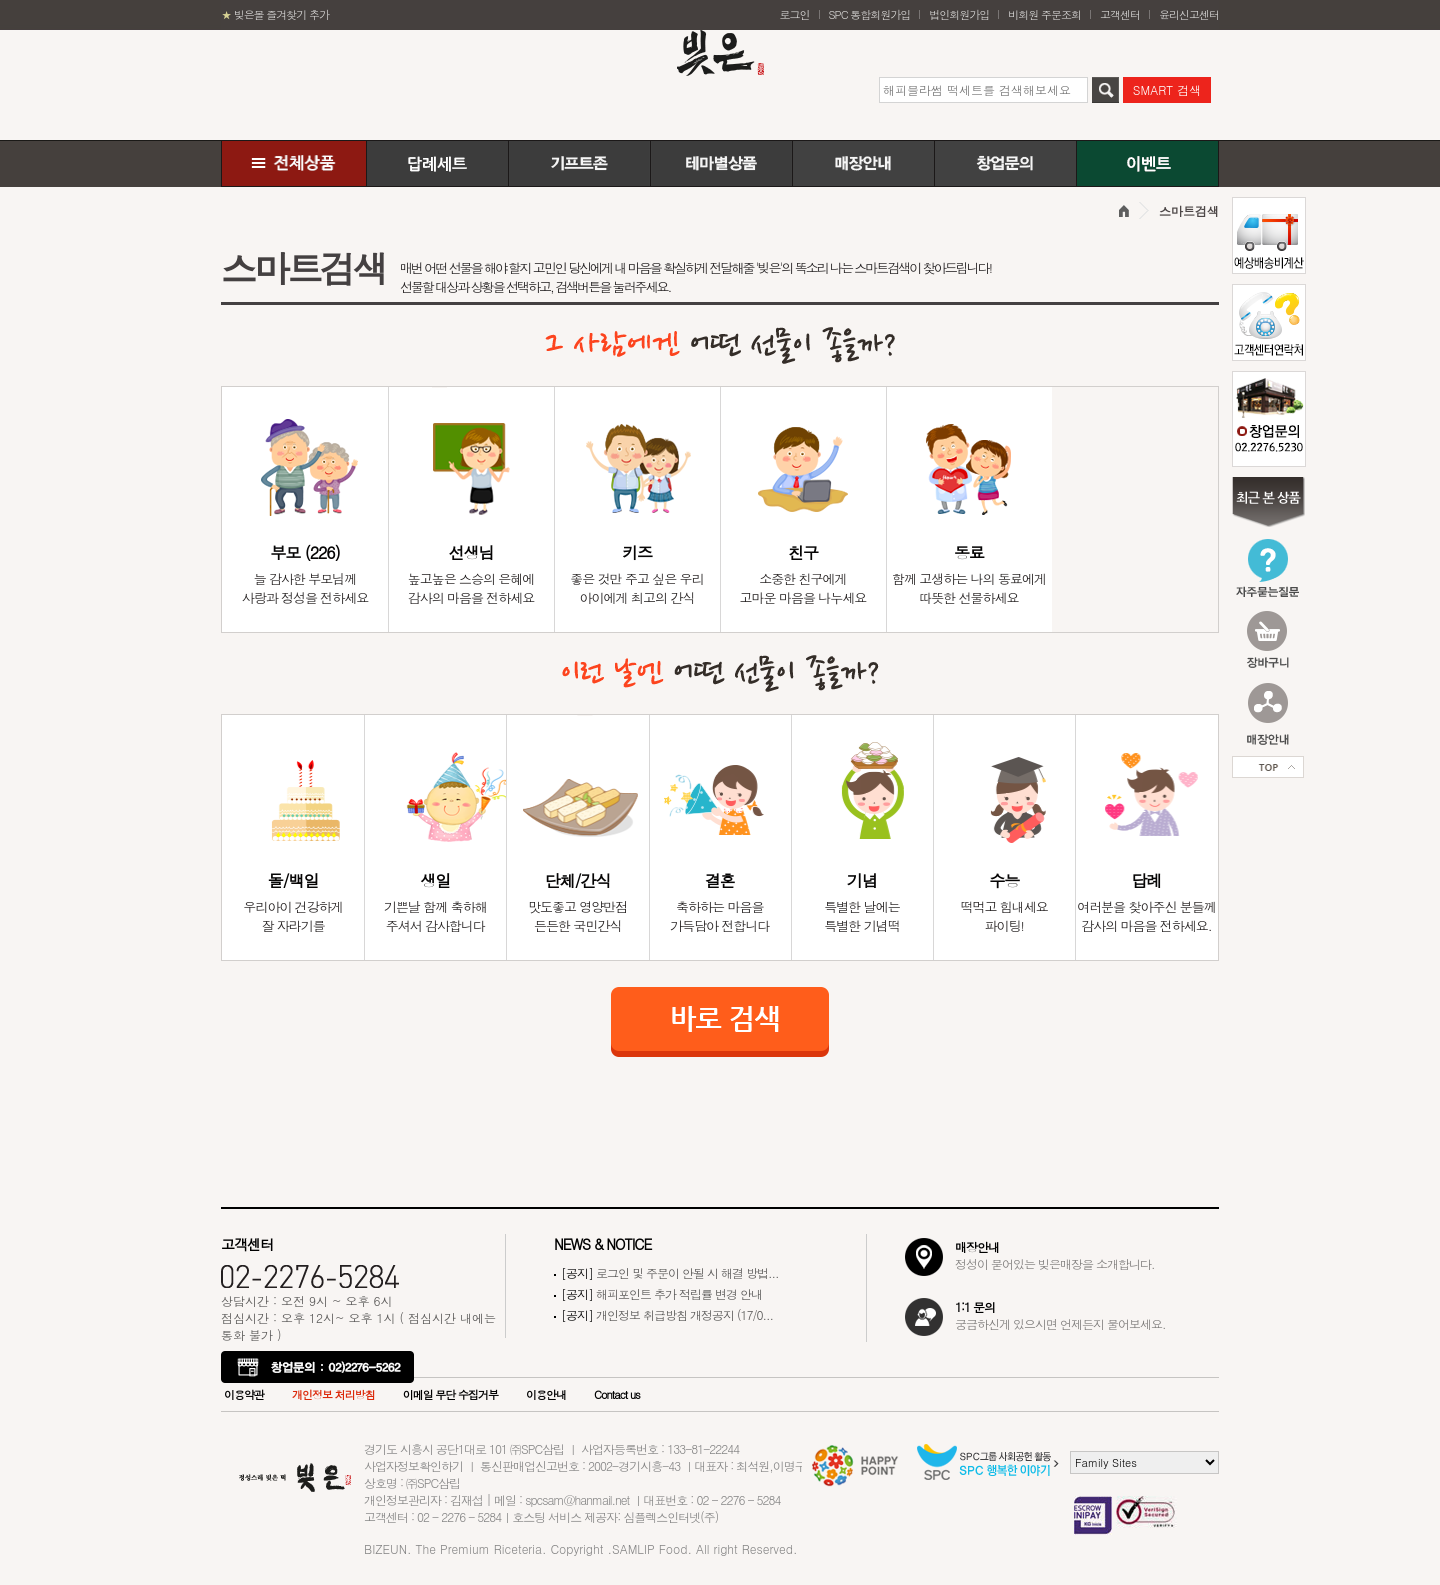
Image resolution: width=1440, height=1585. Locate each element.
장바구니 (1268, 641)
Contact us (617, 1394)
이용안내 (546, 1394)
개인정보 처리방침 (333, 1394)
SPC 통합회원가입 (870, 14)
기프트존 (579, 163)
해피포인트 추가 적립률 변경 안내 (661, 1293)
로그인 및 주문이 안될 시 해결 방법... (670, 1272)
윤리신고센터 (1189, 14)
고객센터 (1120, 14)
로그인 (795, 14)
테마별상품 (721, 163)
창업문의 (1005, 163)
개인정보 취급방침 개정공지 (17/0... (667, 1314)
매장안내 (863, 163)
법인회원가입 (959, 14)
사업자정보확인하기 (413, 1465)
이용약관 (244, 1394)
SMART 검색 (1167, 89)
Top (1268, 768)
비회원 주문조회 (1044, 14)
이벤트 (1147, 163)
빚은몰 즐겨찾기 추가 (275, 14)
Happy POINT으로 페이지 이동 (858, 1465)
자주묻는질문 (1268, 568)
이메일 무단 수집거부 (450, 1394)
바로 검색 (720, 1022)
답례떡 (437, 163)
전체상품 (294, 163)
